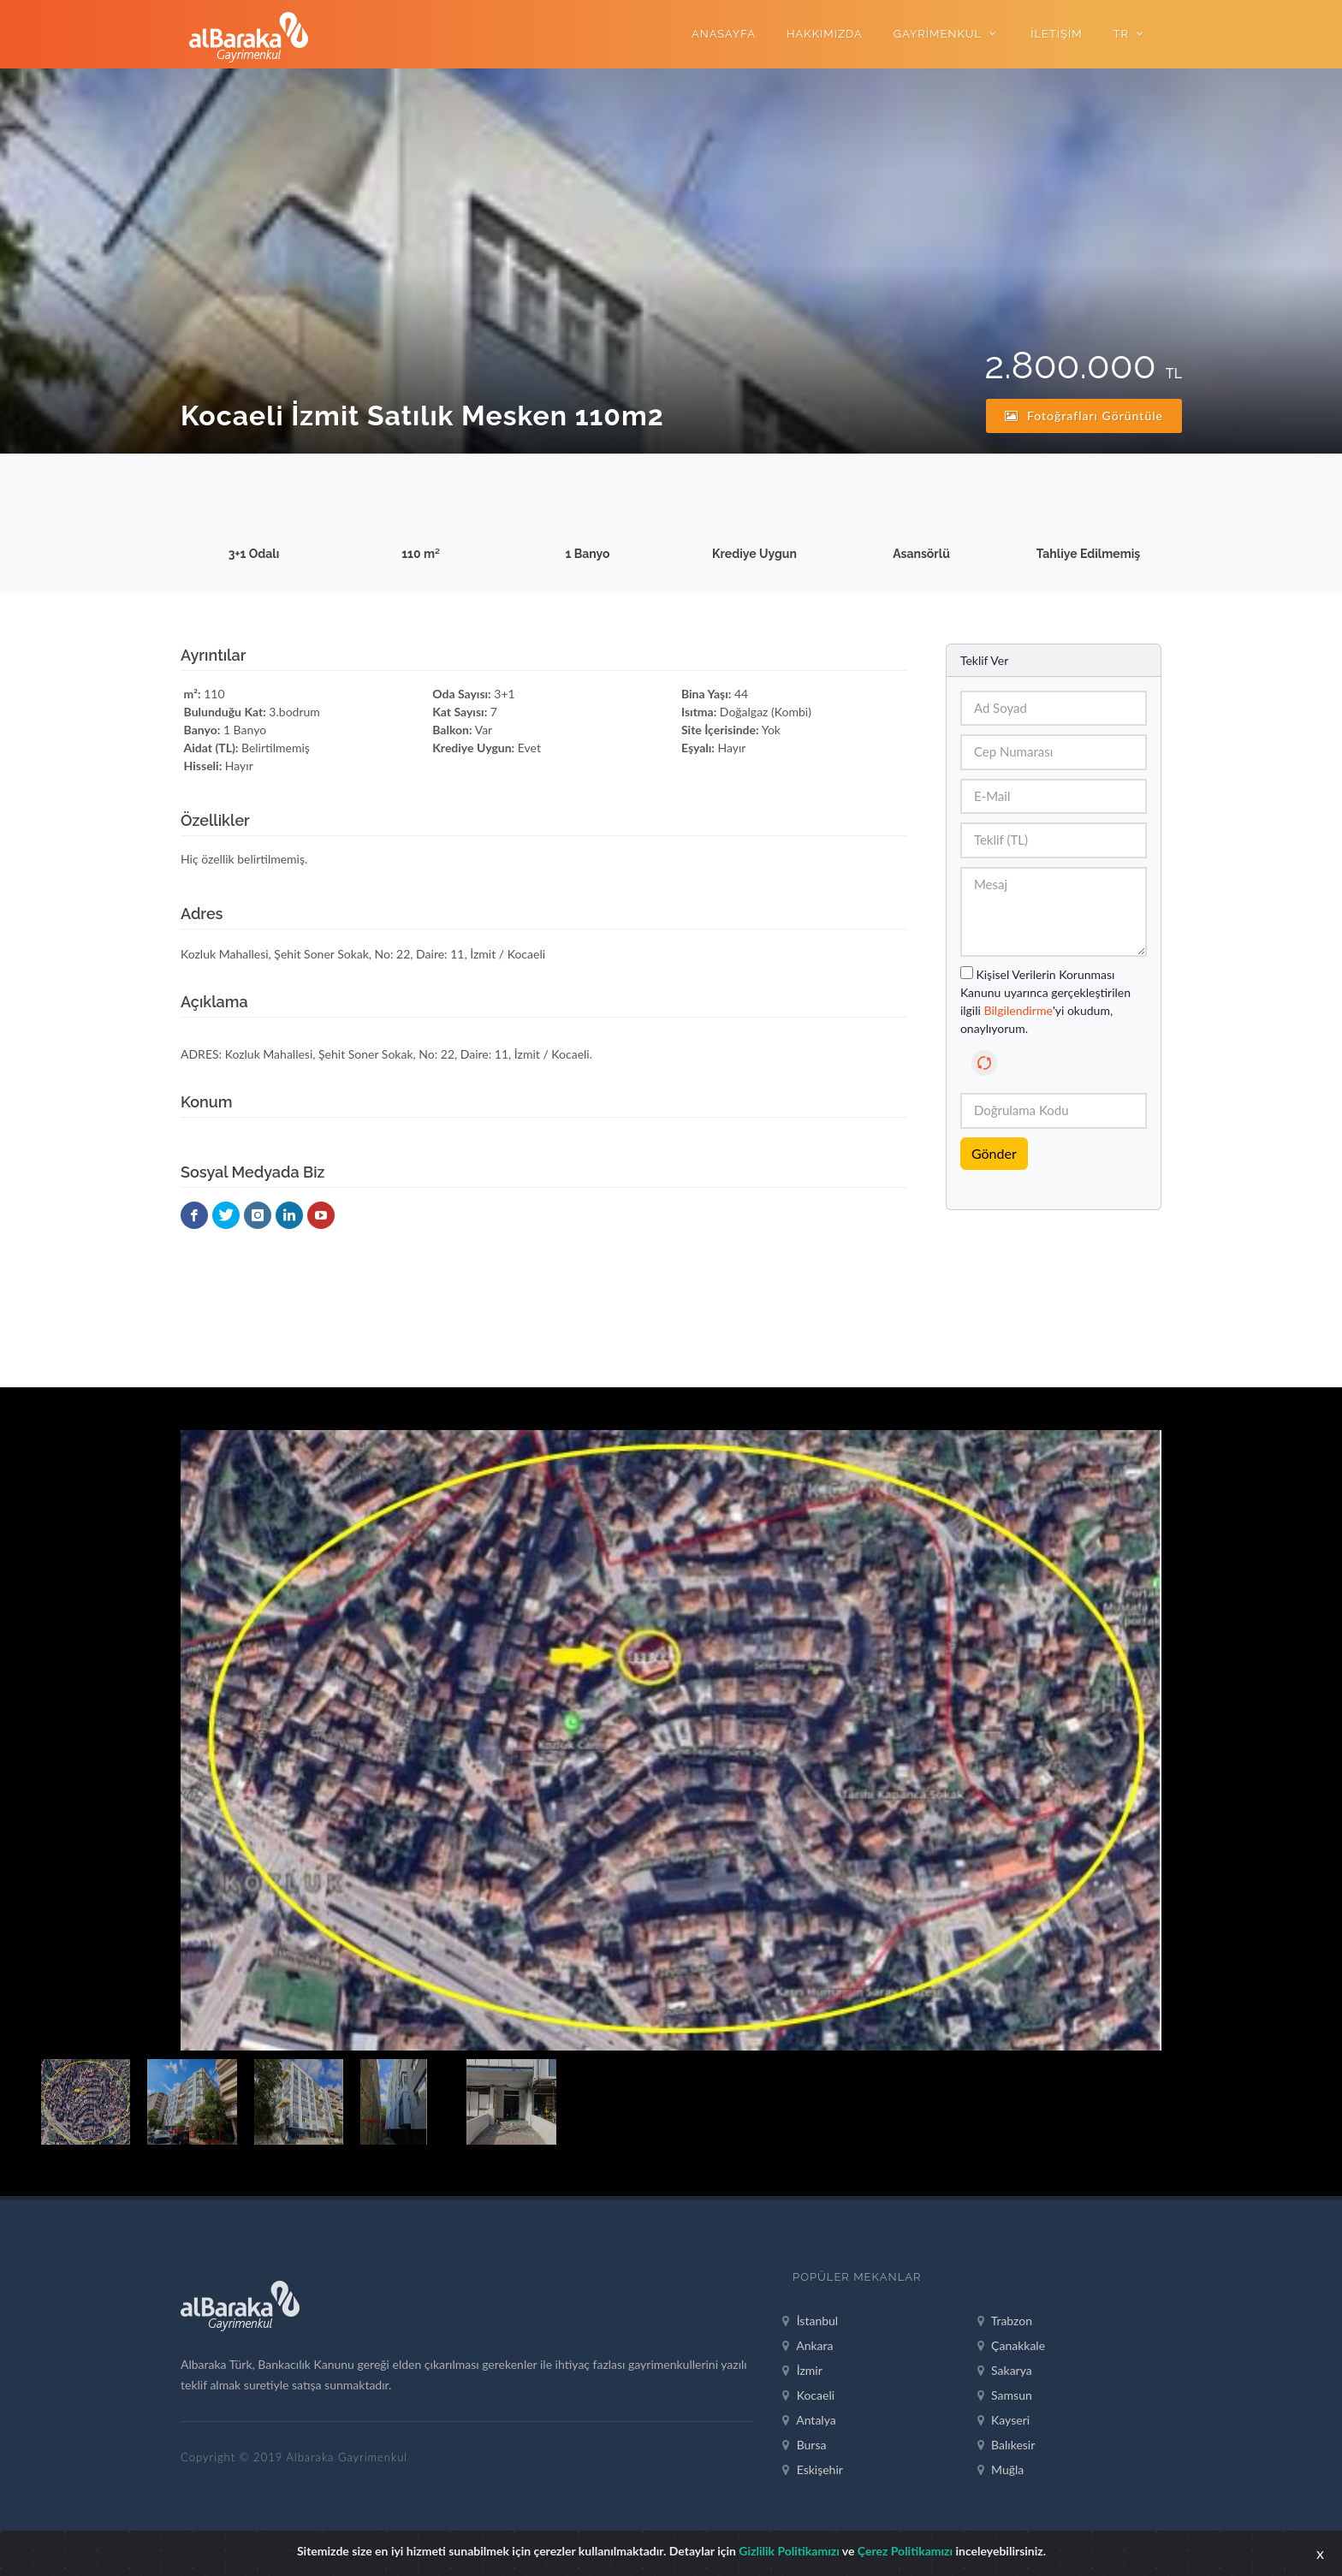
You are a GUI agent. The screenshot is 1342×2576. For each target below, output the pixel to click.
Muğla (1000, 2469)
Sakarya (1004, 2370)
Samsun (1004, 2395)
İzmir (802, 2370)
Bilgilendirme (1017, 1010)
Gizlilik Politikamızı (789, 2550)
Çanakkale (1011, 2345)
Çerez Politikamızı (905, 2550)
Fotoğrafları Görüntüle (1084, 415)
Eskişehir (812, 2469)
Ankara (807, 2345)
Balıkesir (1006, 2445)
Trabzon (1005, 2321)
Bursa (804, 2445)
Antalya (809, 2420)
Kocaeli (808, 2395)
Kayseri (1003, 2420)
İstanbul (810, 2321)
